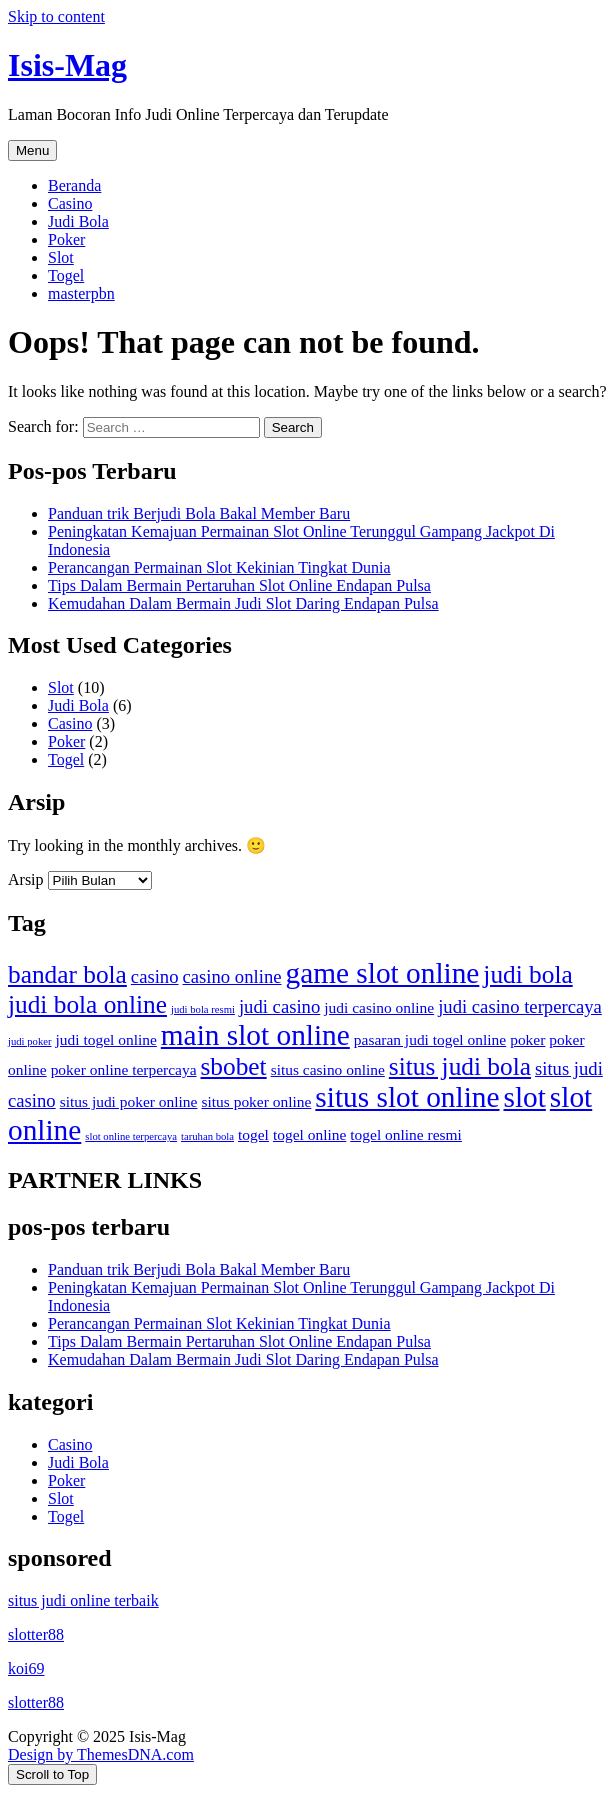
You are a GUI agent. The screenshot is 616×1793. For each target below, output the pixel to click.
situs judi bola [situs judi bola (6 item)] (460, 1066)
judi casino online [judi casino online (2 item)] (379, 1007)
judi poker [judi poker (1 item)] (30, 1041)
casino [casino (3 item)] (155, 976)
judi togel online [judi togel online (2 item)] (106, 1039)
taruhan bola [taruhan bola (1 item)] (207, 1136)
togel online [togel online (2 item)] (309, 1134)
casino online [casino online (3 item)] (232, 976)
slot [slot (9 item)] (524, 1097)
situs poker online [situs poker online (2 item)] (256, 1101)
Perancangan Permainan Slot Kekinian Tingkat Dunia (219, 567)
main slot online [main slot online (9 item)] (255, 1035)
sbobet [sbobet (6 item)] (234, 1066)
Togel (66, 275)
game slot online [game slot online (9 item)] (383, 973)
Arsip (26, 879)
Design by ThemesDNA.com (101, 1754)
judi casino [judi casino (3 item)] (279, 1006)
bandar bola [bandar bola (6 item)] (67, 974)
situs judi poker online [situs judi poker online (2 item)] (129, 1101)
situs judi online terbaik (83, 1600)
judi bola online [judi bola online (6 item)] (87, 1004)
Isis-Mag (67, 65)
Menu (32, 150)
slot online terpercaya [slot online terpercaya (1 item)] (131, 1136)
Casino (70, 203)
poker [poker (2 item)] (527, 1039)
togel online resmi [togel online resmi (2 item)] (406, 1134)
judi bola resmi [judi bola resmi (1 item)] (203, 1009)
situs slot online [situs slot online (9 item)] (407, 1097)
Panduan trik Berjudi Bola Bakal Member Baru (199, 513)
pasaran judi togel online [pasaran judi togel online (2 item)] (430, 1039)
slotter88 (36, 1634)
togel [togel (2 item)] (253, 1134)
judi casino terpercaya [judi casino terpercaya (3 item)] (520, 1006)
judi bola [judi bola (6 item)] (527, 974)
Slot (61, 257)
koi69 (26, 1668)
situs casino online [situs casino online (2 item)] (328, 1069)
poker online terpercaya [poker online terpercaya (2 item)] (124, 1069)
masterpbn (81, 293)
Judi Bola (78, 221)
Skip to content (56, 16)
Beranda (74, 185)
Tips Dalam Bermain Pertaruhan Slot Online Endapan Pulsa (239, 585)
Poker (66, 239)
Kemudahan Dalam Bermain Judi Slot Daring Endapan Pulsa (243, 603)
